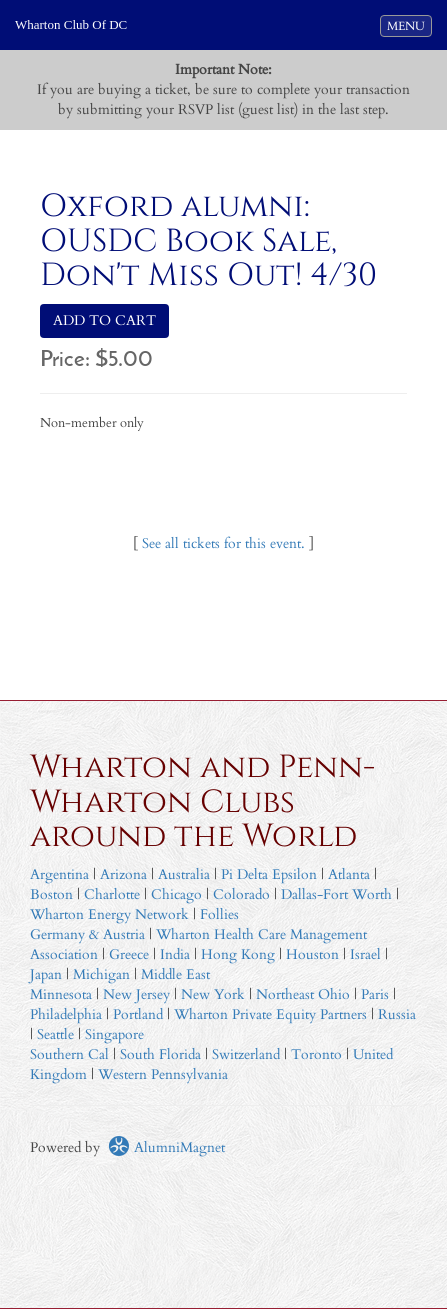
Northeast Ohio (303, 994)
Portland (138, 1014)
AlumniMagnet (166, 1147)
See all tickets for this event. (223, 543)
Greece (129, 954)
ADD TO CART (104, 320)
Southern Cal (69, 1054)
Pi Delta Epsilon (269, 874)
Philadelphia (66, 1014)
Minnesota (61, 994)
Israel (365, 954)
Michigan (101, 974)
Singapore (114, 1034)
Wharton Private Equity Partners (270, 1014)
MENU (409, 25)
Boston (51, 894)
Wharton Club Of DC (71, 24)
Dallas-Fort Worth (336, 894)
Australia (184, 874)
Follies (219, 914)
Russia (397, 1014)
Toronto (316, 1054)
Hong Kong (238, 954)
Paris (375, 994)
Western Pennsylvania (163, 1074)
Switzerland (246, 1054)
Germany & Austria (87, 934)
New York (213, 994)
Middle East (175, 974)
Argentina (59, 874)
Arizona (123, 874)
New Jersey (138, 994)
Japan (46, 974)
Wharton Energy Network (109, 914)
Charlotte (112, 894)
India (175, 954)
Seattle (55, 1034)
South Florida (160, 1054)
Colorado (241, 894)
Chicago (176, 894)
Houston (312, 954)
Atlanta (349, 874)
